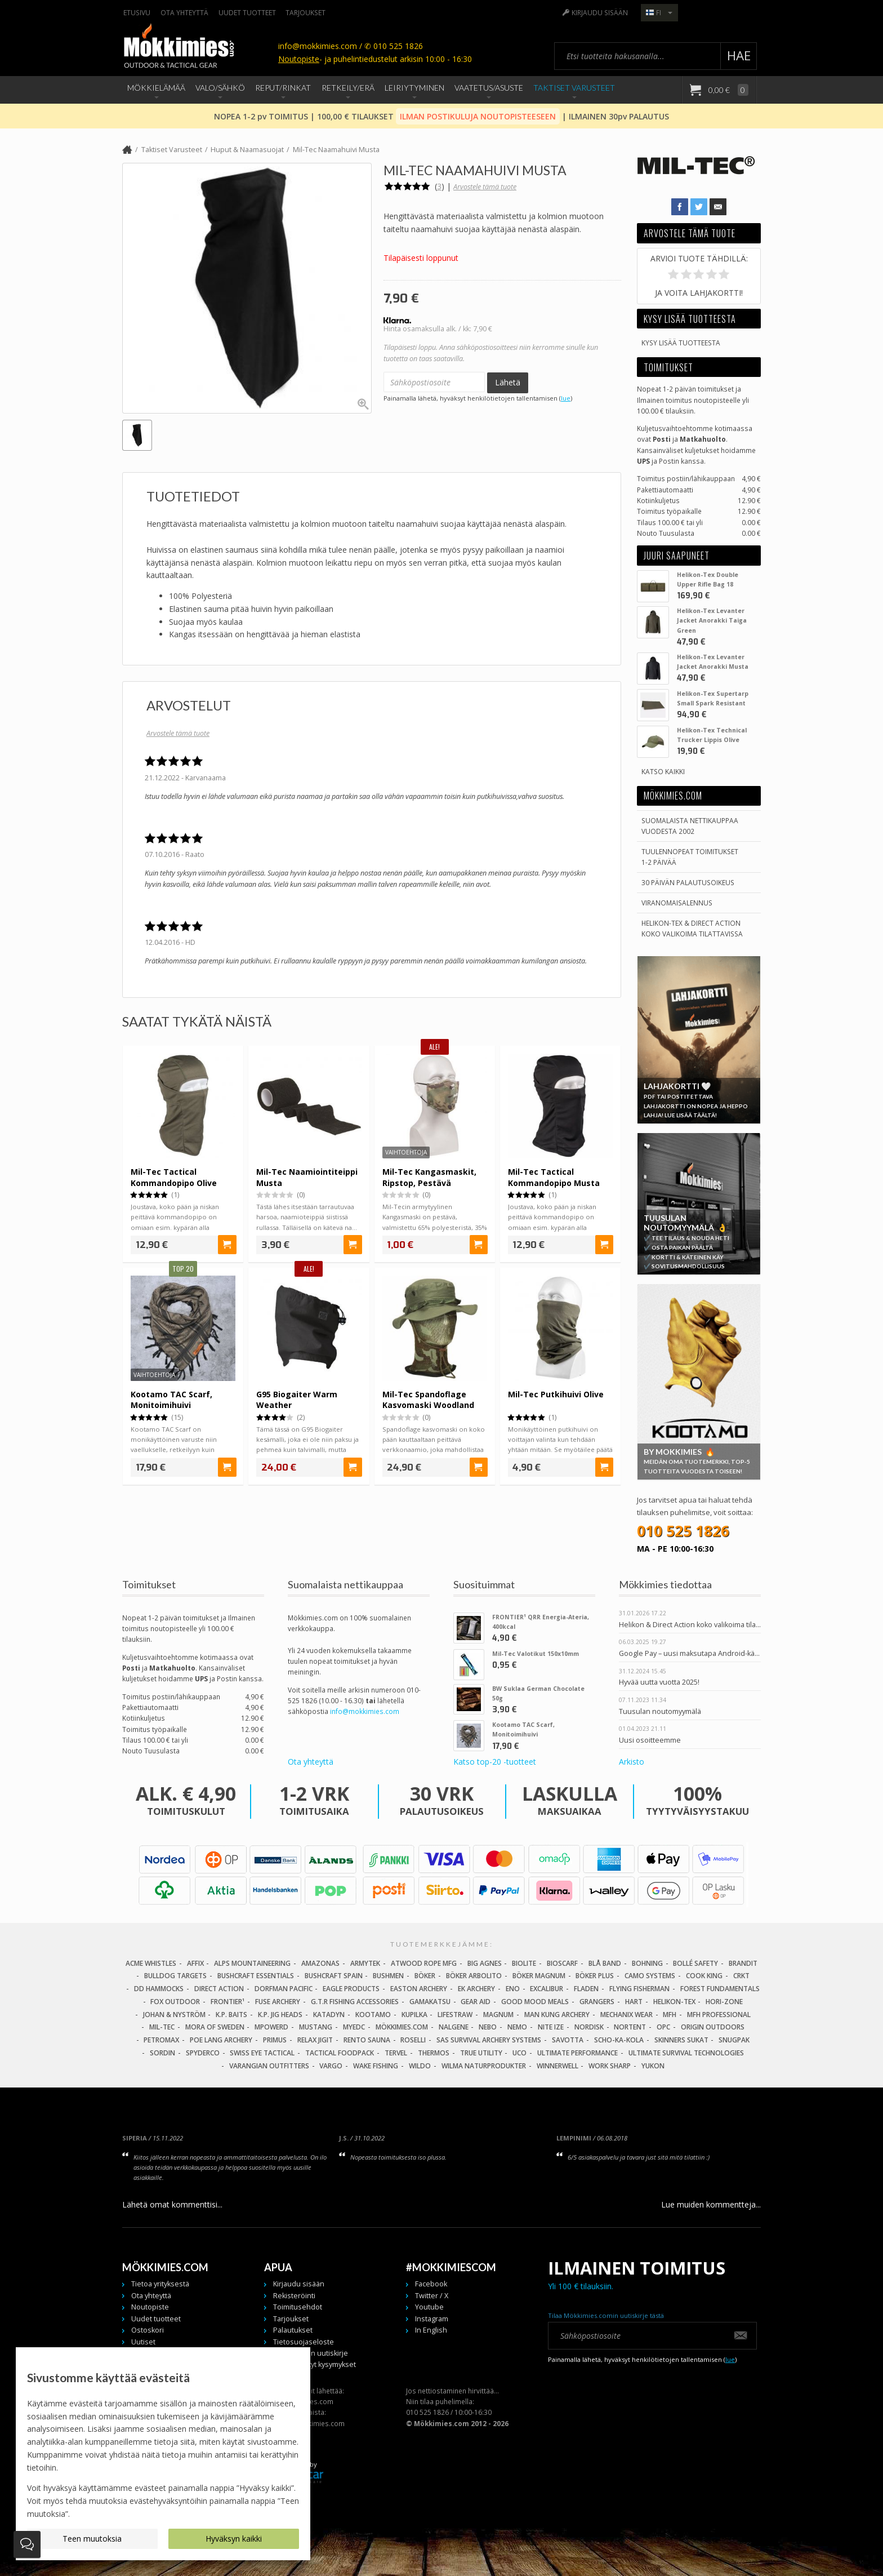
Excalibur (546, 1988)
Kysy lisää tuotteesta (680, 342)
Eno (513, 1988)
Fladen (586, 1988)
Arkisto (631, 1761)
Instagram (431, 2319)
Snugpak (734, 2040)
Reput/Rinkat (283, 87)
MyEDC (354, 2027)
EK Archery (476, 1988)
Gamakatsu (430, 2001)
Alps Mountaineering (252, 1963)
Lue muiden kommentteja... (711, 2204)
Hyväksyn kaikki (234, 2538)
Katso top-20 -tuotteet (494, 1761)
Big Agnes (484, 1963)
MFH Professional (719, 2014)
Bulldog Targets (175, 1975)
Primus (275, 2040)
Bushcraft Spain (334, 1975)
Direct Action (219, 1988)
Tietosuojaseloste (303, 2342)
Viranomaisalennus (676, 902)
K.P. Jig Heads (280, 2014)
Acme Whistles (151, 1963)
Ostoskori (147, 2330)
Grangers (596, 2001)
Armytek (365, 1963)
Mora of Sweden (214, 2027)
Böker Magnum (538, 1975)
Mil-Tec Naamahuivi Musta (336, 149)
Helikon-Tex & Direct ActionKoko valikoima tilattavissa (692, 928)
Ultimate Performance (577, 2053)
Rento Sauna (367, 2040)
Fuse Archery (277, 2001)
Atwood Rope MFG (424, 1963)
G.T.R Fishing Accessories (355, 2001)
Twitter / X (431, 2295)
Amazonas (320, 1963)
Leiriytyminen (414, 87)
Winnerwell (557, 2066)
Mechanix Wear (626, 2014)
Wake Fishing (375, 2066)
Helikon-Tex (674, 2001)
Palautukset (293, 2330)
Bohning (647, 1963)
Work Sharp (609, 2066)
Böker (424, 1975)
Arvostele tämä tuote (484, 187)
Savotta (567, 2040)
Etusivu (136, 12)
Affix (195, 1963)
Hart (634, 2001)
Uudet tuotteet (247, 12)
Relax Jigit (315, 2040)
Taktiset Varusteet (574, 87)
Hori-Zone (724, 2001)
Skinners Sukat (681, 2040)
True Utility (481, 2053)
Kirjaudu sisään (600, 12)
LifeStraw (455, 2014)
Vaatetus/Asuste (488, 87)
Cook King (704, 1975)
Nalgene (454, 2027)
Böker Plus (595, 1975)
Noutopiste (298, 59)
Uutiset (143, 2342)
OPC (663, 2027)
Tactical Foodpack (339, 2053)
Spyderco (203, 2053)
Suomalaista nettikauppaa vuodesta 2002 (689, 826)
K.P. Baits (231, 2014)
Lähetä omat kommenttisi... (172, 2204)
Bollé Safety (695, 1963)
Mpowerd (271, 2027)
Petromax (161, 2040)
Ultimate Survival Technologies (686, 2053)
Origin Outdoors (712, 2027)
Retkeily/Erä (348, 87)
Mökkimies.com (402, 2027)
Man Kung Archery (557, 2014)
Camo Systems (650, 1975)
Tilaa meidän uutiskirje (310, 2353)
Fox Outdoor (175, 2001)
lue (565, 398)
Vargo (330, 2066)
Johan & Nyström (174, 2014)
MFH (669, 2014)
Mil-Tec (162, 2027)
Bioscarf (562, 1963)
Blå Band (604, 1963)
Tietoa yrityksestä (160, 2284)
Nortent (630, 2027)
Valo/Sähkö (220, 87)
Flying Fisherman (639, 1988)
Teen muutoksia (92, 2538)
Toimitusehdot (297, 2307)
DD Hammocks (159, 1988)
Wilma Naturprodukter (484, 2066)
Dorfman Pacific (284, 1988)
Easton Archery (418, 1988)
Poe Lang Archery (221, 2040)
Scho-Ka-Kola (619, 2040)
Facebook (431, 2284)
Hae (739, 55)
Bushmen (388, 1975)
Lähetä (507, 382)
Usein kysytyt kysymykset (314, 2364)
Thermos (433, 2053)
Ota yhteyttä (184, 12)
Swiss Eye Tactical (262, 2053)
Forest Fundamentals (720, 1988)
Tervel (396, 2053)
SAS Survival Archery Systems (488, 2040)
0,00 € (727, 90)
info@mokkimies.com (364, 1711)
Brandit (743, 1963)
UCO (519, 2053)
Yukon (653, 2066)
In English (431, 2330)
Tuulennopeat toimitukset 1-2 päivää (689, 857)
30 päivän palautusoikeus (687, 882)
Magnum (498, 2014)
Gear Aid (475, 2001)
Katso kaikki (663, 771)
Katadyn (329, 2014)
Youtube (429, 2307)
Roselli (413, 2040)
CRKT (741, 1975)
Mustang (315, 2027)
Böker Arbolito (474, 1975)
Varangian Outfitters (269, 2066)
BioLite (524, 1963)
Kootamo (373, 2014)
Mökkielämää (156, 87)
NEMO (517, 2027)
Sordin (162, 2053)
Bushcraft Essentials (255, 1975)
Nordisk (589, 2027)
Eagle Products (351, 1988)
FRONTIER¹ (227, 2001)
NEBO (488, 2027)
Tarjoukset (305, 12)
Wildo (420, 2066)
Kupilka (414, 2014)
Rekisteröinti (294, 2295)
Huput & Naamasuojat (247, 149)
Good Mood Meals (535, 2001)
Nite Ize (551, 2027)
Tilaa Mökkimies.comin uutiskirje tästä (606, 2315)
